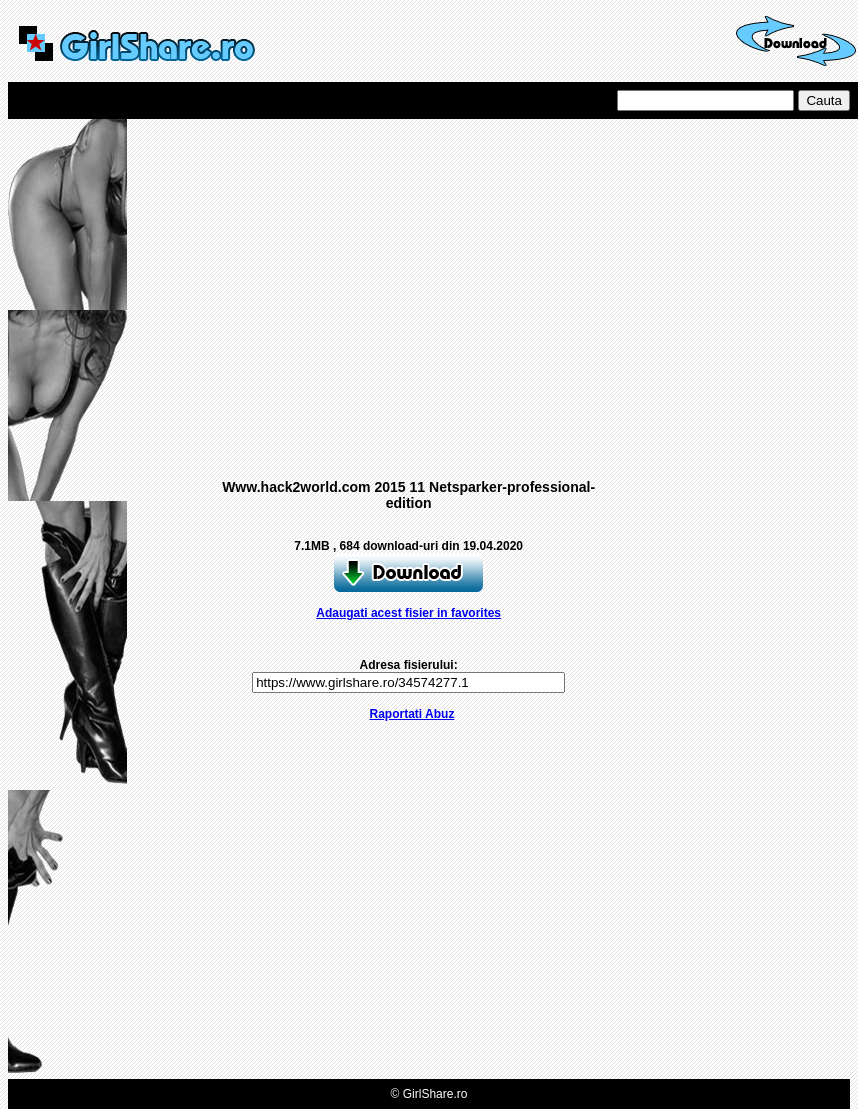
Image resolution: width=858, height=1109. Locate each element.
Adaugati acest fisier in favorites (408, 613)
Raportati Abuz (412, 714)
